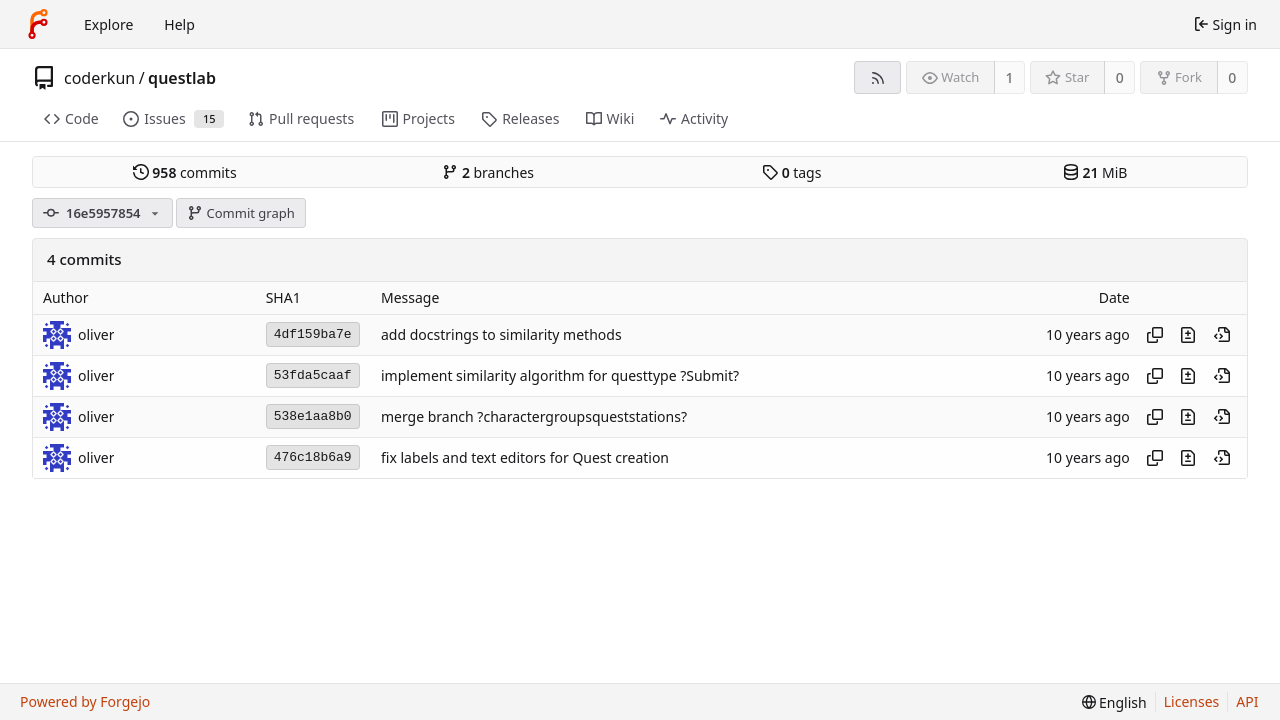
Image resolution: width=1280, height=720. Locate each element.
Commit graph (241, 213)
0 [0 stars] (1120, 77)
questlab (182, 78)
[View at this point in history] (1222, 335)
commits (185, 172)
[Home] (38, 24)
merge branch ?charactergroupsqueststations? (534, 416)
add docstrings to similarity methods (501, 334)
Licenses (1192, 701)
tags (791, 172)
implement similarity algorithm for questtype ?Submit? (560, 375)
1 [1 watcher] (1010, 77)
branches (488, 172)
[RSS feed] (877, 77)
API (1247, 701)
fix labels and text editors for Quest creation (525, 457)
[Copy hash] (1155, 335)
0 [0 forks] (1232, 77)
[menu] (1114, 702)
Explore (108, 24)
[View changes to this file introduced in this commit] (1188, 335)
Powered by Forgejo (85, 701)
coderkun (99, 78)
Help (179, 24)
